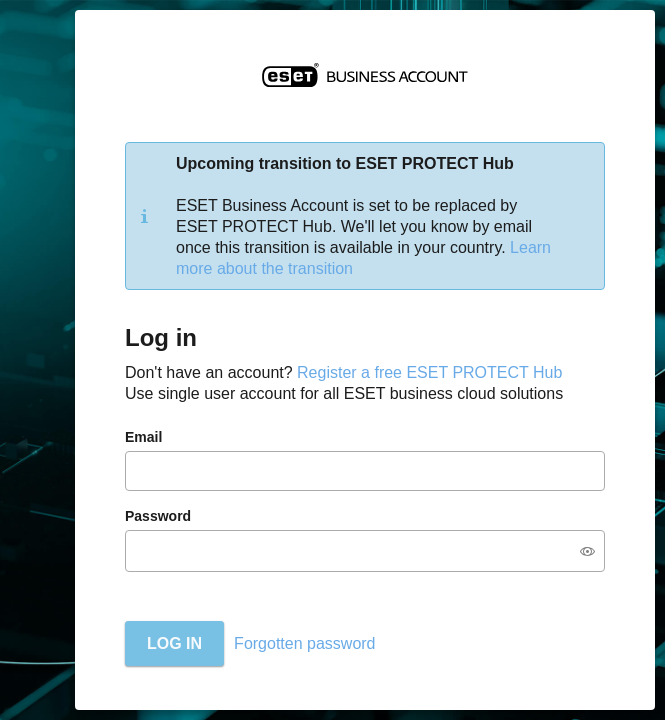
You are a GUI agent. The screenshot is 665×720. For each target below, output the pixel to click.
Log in (174, 643)
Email (143, 437)
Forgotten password (304, 643)
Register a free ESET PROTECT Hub (429, 372)
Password (158, 516)
